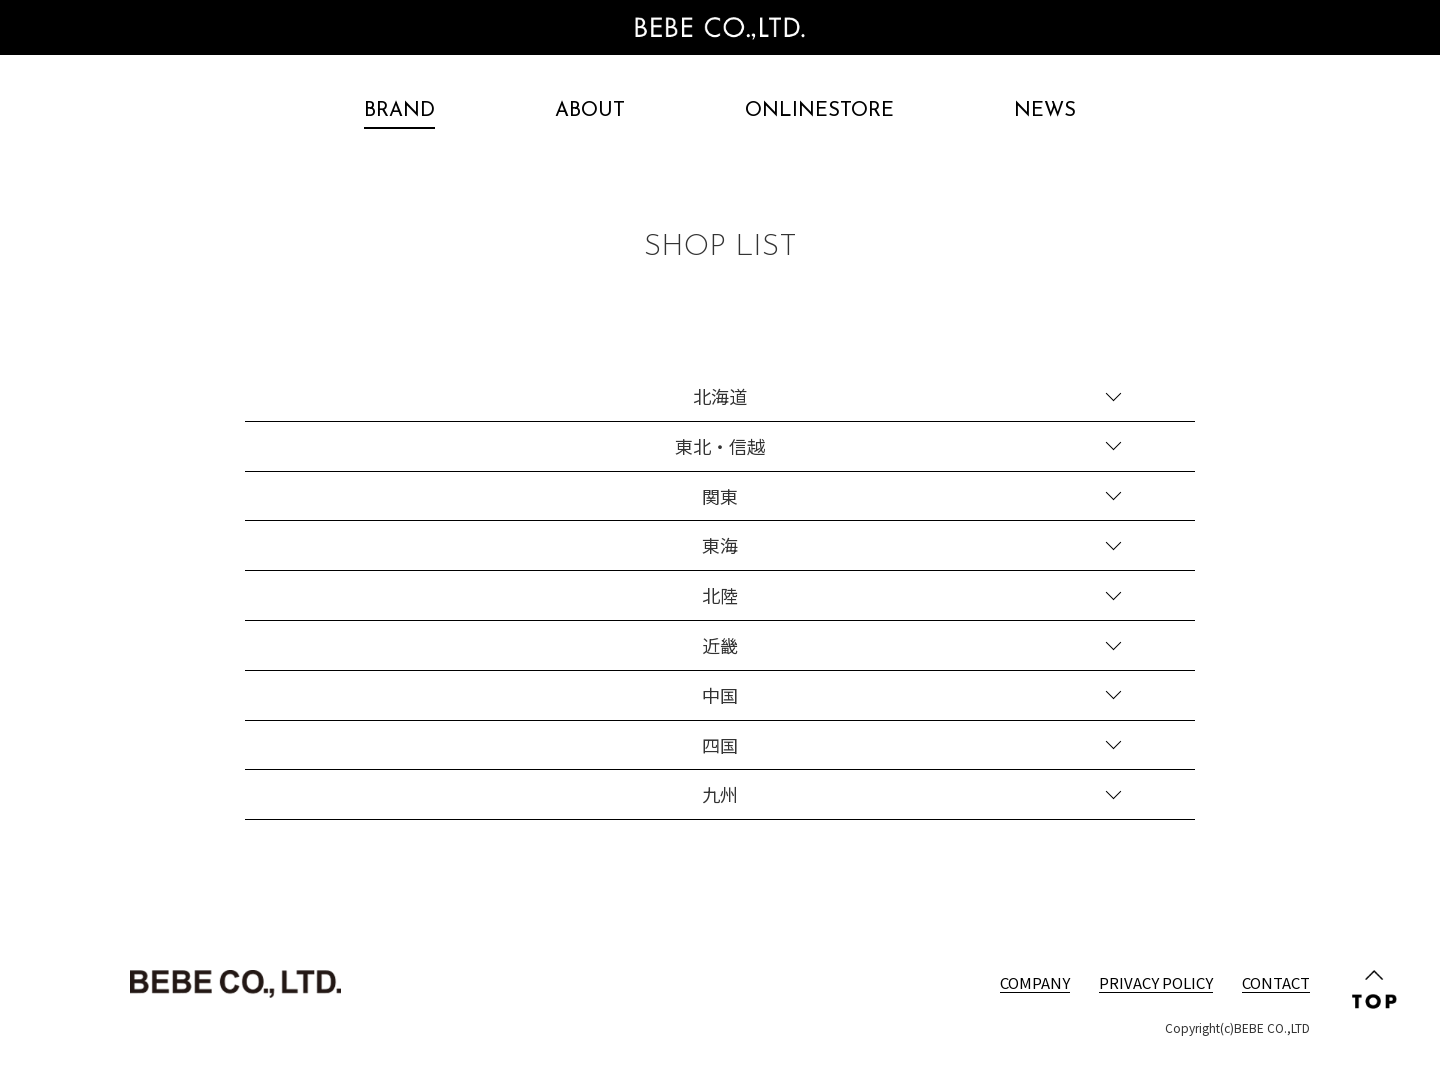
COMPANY (1035, 982)
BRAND (399, 111)
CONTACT (1276, 982)
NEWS (1045, 111)
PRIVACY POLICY (1156, 982)
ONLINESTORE (819, 111)
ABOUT (590, 111)
